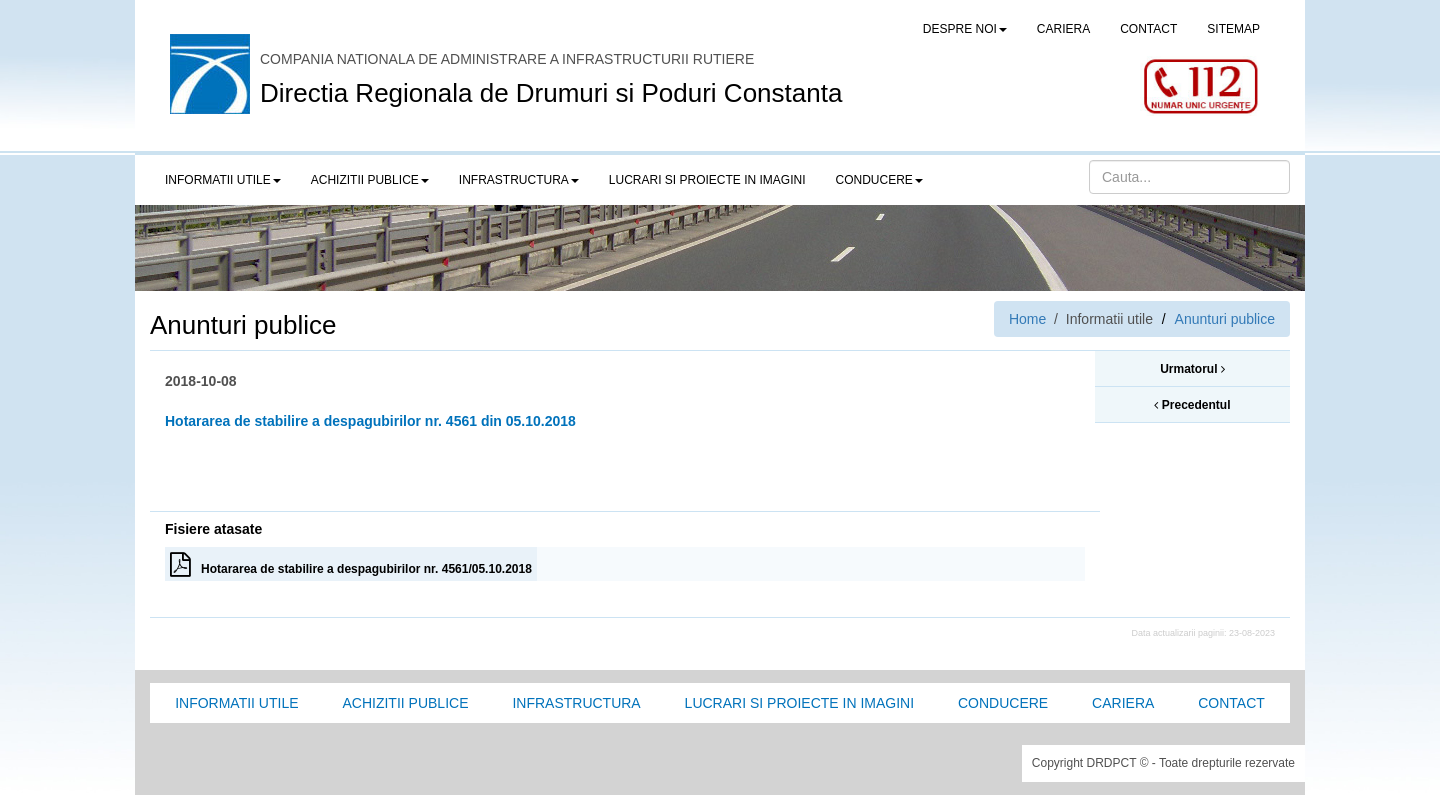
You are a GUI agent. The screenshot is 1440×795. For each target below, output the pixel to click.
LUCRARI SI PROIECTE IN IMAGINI (707, 180)
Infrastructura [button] (519, 180)
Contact (1231, 703)
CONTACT (1148, 29)
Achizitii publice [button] (370, 180)
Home (1027, 319)
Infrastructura (576, 703)
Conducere (1003, 703)
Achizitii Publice (405, 703)
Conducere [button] (879, 180)
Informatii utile (236, 703)
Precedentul (1192, 405)
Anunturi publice (1225, 319)
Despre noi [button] (965, 29)
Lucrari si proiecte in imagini (799, 703)
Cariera (1123, 703)
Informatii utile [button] (223, 180)
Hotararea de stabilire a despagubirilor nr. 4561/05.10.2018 (351, 564)
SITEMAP (1233, 29)
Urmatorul (1192, 369)
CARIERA (1063, 29)
